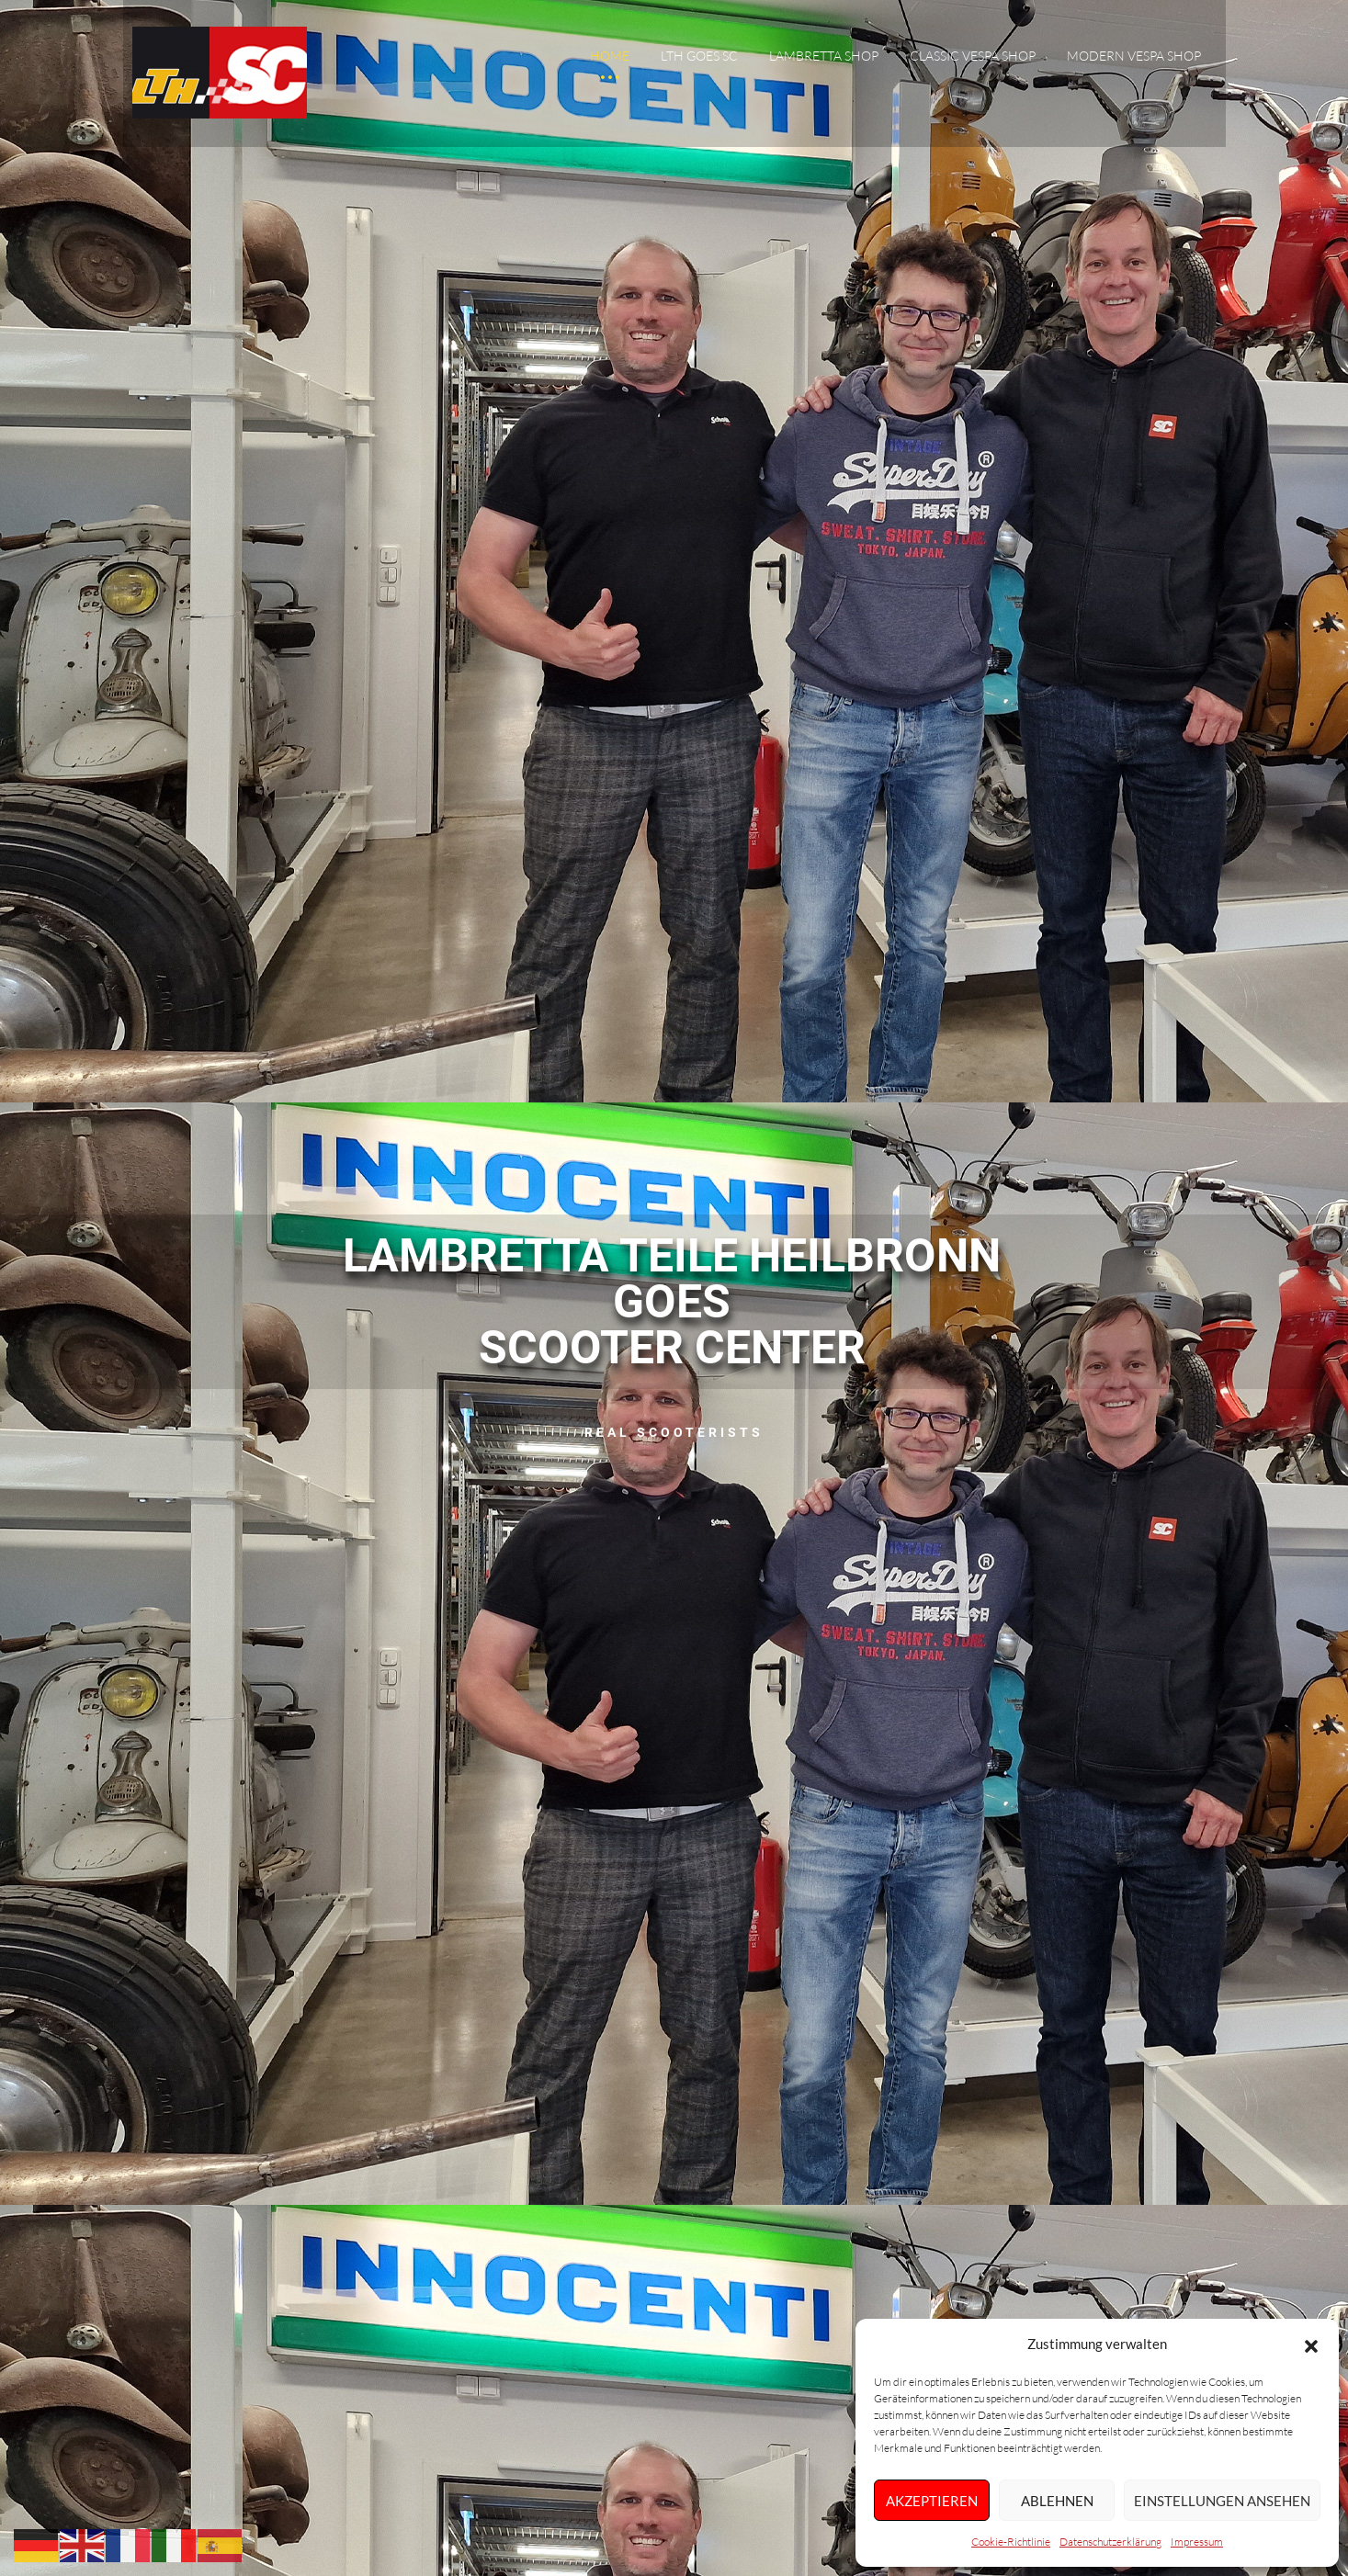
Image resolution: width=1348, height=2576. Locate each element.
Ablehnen (1057, 2500)
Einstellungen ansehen (1222, 2500)
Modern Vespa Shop (1134, 58)
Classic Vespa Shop (973, 58)
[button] (1311, 2344)
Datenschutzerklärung (1110, 2541)
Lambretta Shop (823, 58)
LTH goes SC (699, 58)
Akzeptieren (932, 2500)
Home (609, 58)
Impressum (1197, 2541)
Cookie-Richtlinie (1010, 2541)
